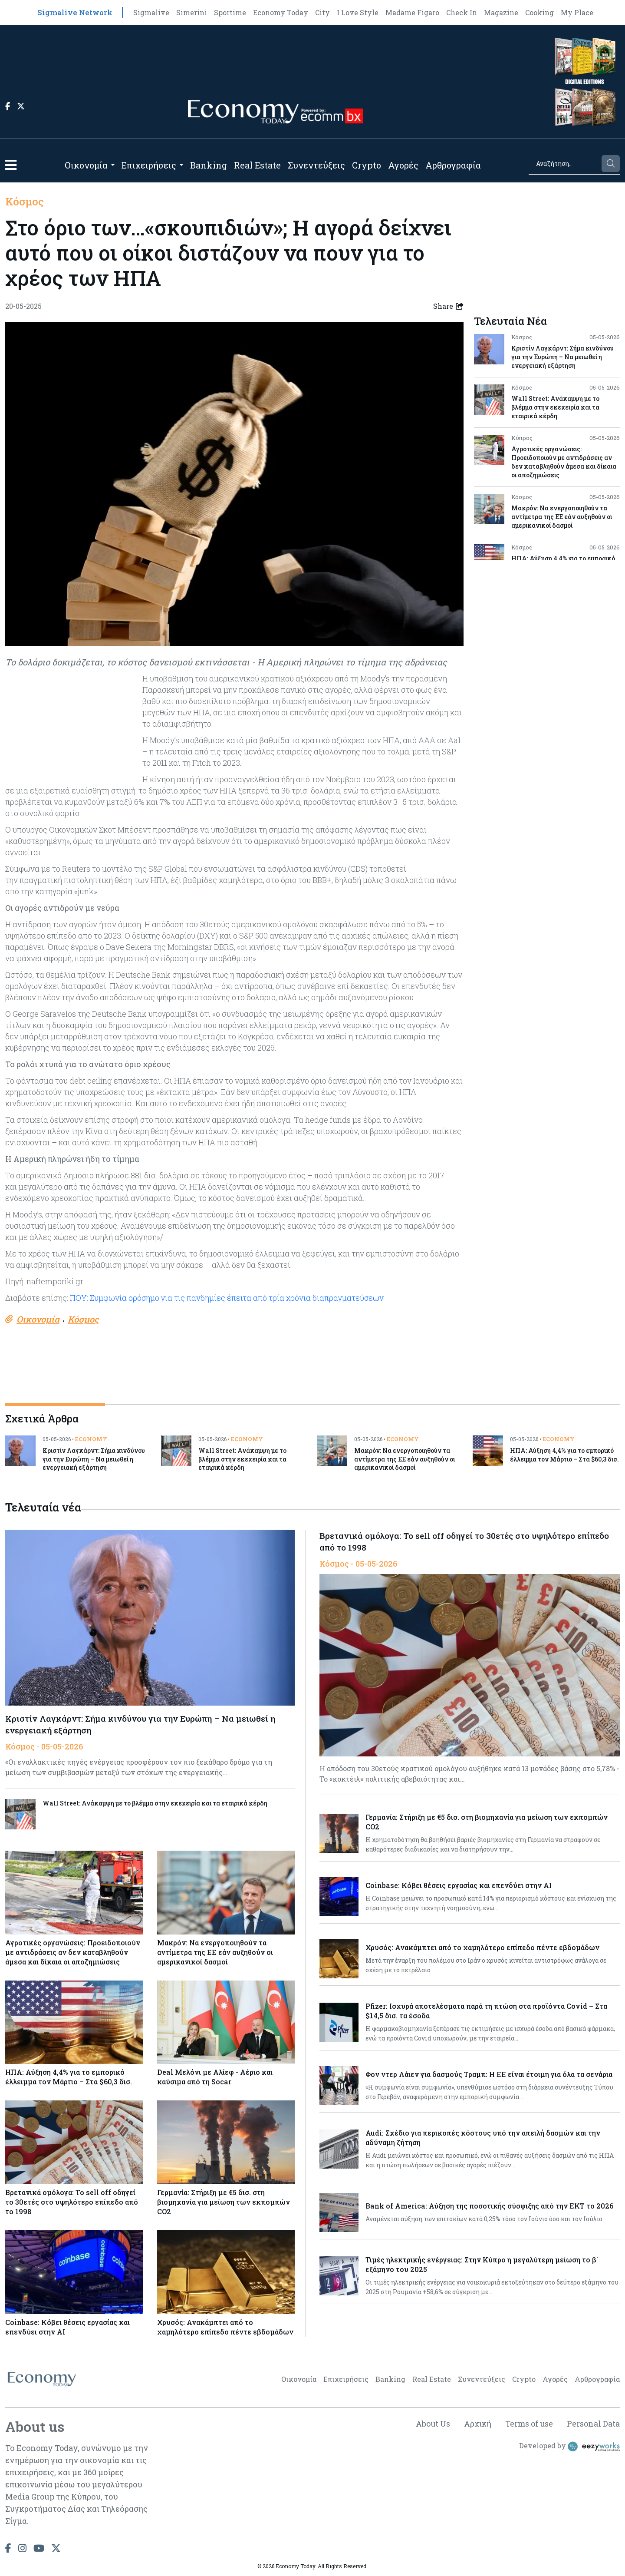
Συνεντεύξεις (316, 165)
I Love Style (357, 12)
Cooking (539, 12)
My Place (577, 12)
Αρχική (476, 2424)
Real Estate (257, 165)
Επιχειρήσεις (149, 165)
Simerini (191, 12)
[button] (10, 164)
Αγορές (403, 165)
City (322, 12)
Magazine (501, 12)
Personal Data (593, 2424)
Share (448, 306)
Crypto (366, 165)
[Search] (564, 163)
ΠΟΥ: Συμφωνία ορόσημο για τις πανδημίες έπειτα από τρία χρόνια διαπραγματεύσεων (226, 1298)
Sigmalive (151, 12)
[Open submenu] (113, 165)
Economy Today (280, 12)
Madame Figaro (412, 12)
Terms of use (528, 2424)
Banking (208, 165)
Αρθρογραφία (453, 165)
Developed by (569, 2446)
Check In (461, 12)
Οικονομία (86, 165)
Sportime (230, 12)
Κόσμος (24, 201)
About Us (431, 2424)
